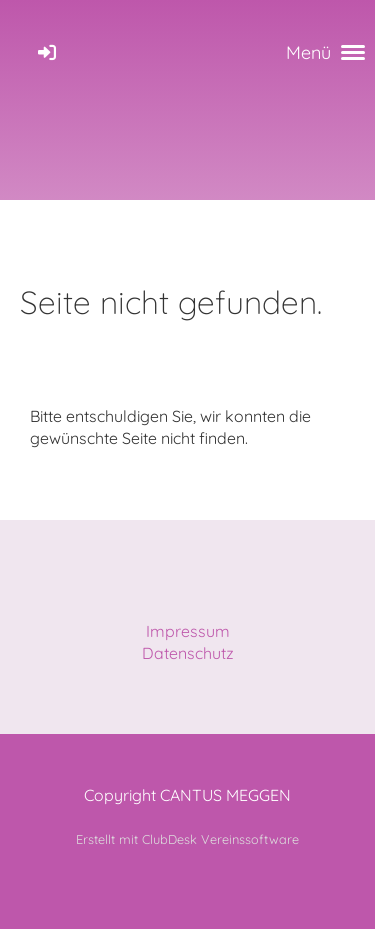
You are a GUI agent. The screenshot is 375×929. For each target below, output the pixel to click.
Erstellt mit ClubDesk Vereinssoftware (187, 839)
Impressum (188, 631)
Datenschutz (188, 653)
